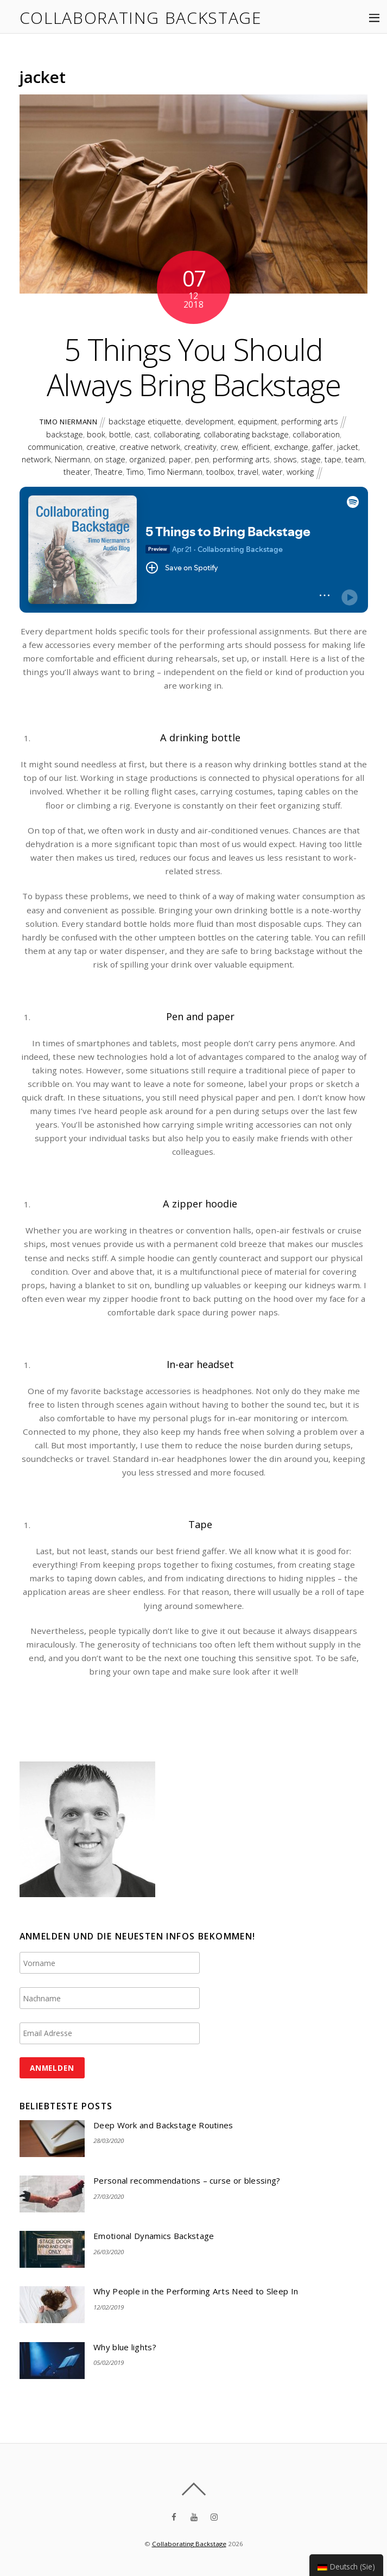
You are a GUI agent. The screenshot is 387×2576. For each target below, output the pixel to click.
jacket (347, 447)
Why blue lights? (124, 2347)
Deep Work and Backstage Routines (163, 2125)
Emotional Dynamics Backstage (153, 2236)
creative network (149, 447)
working (300, 472)
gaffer (322, 447)
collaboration (316, 434)
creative (101, 447)
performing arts (309, 421)
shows (285, 459)
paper (180, 459)
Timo (135, 472)
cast (142, 434)
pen (202, 459)
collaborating (177, 434)
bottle (120, 434)
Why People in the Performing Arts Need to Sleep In (195, 2291)
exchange (291, 447)
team (354, 459)
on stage (109, 459)
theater (77, 472)
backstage (64, 434)
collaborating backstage (246, 434)
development (209, 421)
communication (55, 447)
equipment (257, 421)
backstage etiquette (145, 421)
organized (147, 459)
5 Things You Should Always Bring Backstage (194, 367)
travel (248, 472)
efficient (256, 447)
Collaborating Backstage (189, 2544)
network (36, 459)
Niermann (72, 459)
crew (229, 447)
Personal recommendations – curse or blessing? (187, 2181)
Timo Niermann (68, 422)
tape (333, 459)
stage (311, 459)
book (96, 434)
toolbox (220, 472)
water (272, 472)
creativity (200, 447)
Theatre (108, 472)
